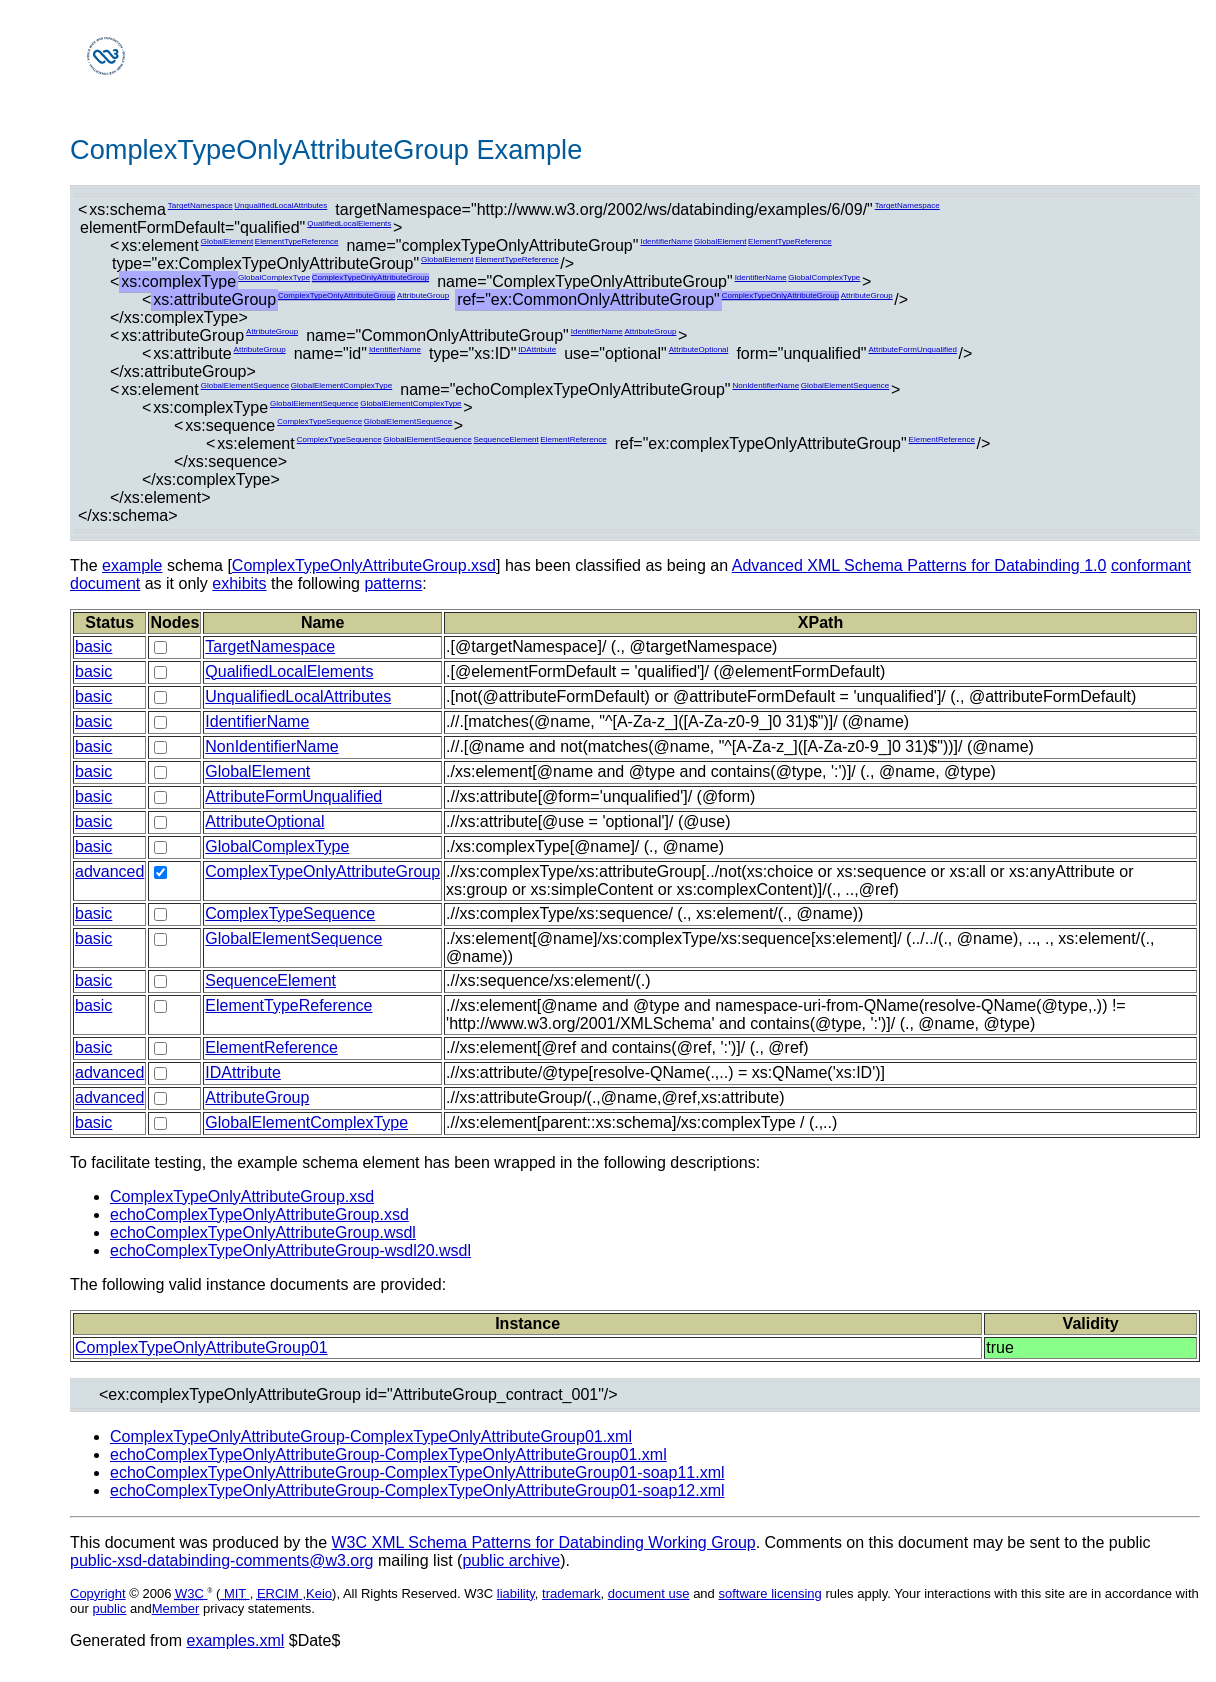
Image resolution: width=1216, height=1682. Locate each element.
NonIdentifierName (765, 385)
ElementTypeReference (297, 241)
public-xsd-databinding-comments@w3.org (222, 1560)
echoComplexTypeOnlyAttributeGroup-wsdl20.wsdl (290, 1250)
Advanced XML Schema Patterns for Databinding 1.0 (919, 565)
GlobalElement (227, 241)
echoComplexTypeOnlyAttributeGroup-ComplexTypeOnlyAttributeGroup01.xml (388, 1454)
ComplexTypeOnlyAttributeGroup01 (201, 1347)
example (132, 565)
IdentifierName (666, 241)
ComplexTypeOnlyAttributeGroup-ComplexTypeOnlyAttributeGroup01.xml (371, 1436)
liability (516, 1593)
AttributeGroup (423, 295)
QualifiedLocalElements (349, 223)
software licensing (769, 1593)
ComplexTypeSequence (319, 421)
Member (176, 1608)
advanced (109, 871)
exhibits (239, 583)
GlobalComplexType (274, 277)
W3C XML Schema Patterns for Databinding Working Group (543, 1542)
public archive (511, 1560)
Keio (319, 1593)
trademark (571, 1593)
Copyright (98, 1593)
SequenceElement (505, 439)
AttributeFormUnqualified (912, 349)
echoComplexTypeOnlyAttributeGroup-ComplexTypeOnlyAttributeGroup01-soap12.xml (417, 1490)
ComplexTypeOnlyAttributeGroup (370, 277)
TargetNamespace (200, 205)
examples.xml (236, 1640)
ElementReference (573, 439)
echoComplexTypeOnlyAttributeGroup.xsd (259, 1214)
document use (649, 1593)
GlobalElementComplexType (341, 385)
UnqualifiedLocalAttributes (280, 205)
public (109, 1608)
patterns (393, 583)
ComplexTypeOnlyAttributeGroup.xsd (364, 565)
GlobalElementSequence (245, 385)
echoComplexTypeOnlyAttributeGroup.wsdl (263, 1232)
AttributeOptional (699, 349)
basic (93, 646)
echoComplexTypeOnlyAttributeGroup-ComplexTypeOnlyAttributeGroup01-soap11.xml (417, 1472)
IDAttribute (537, 349)
